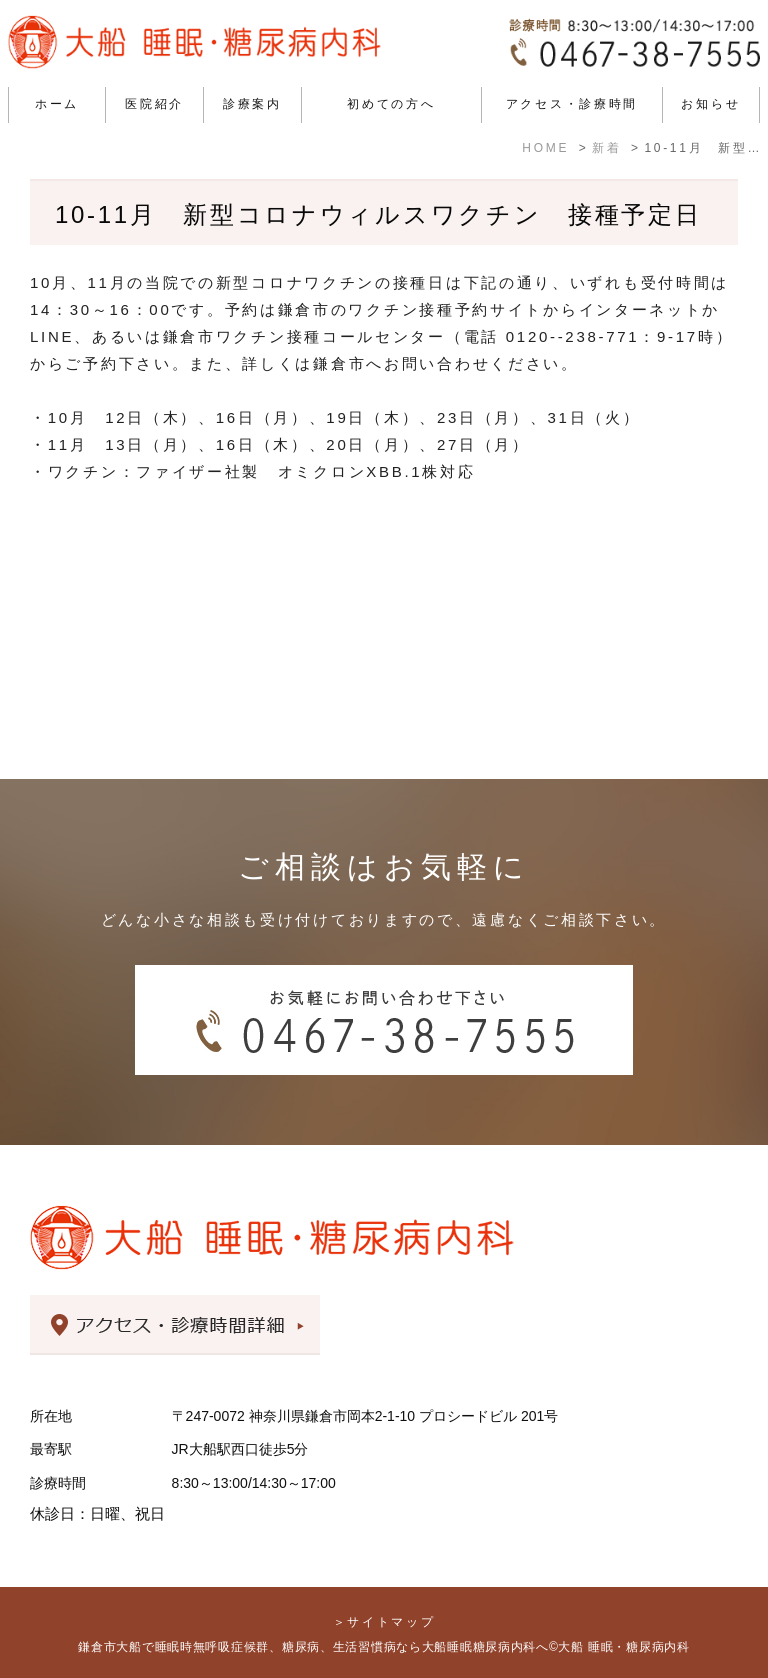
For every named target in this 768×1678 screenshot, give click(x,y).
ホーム (57, 104)
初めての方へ (391, 104)
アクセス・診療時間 (572, 104)
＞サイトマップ (384, 1622)
